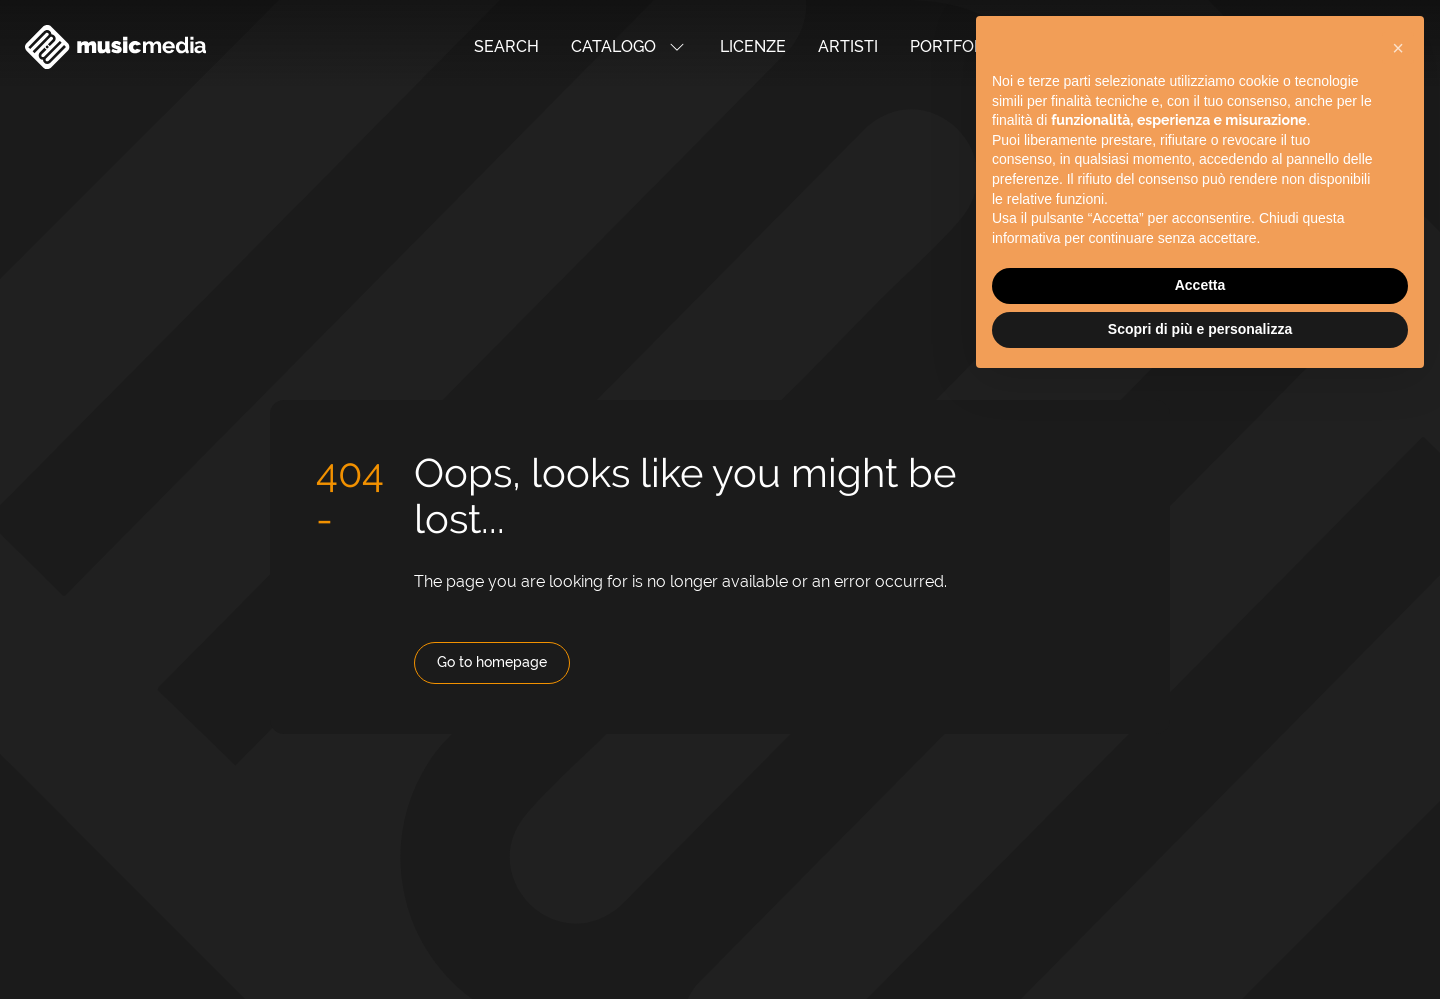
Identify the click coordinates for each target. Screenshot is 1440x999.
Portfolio (954, 46)
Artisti (848, 46)
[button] (1398, 31)
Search (506, 46)
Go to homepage (492, 662)
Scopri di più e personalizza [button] (1200, 312)
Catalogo (629, 47)
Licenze (753, 46)
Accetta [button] (1200, 268)
